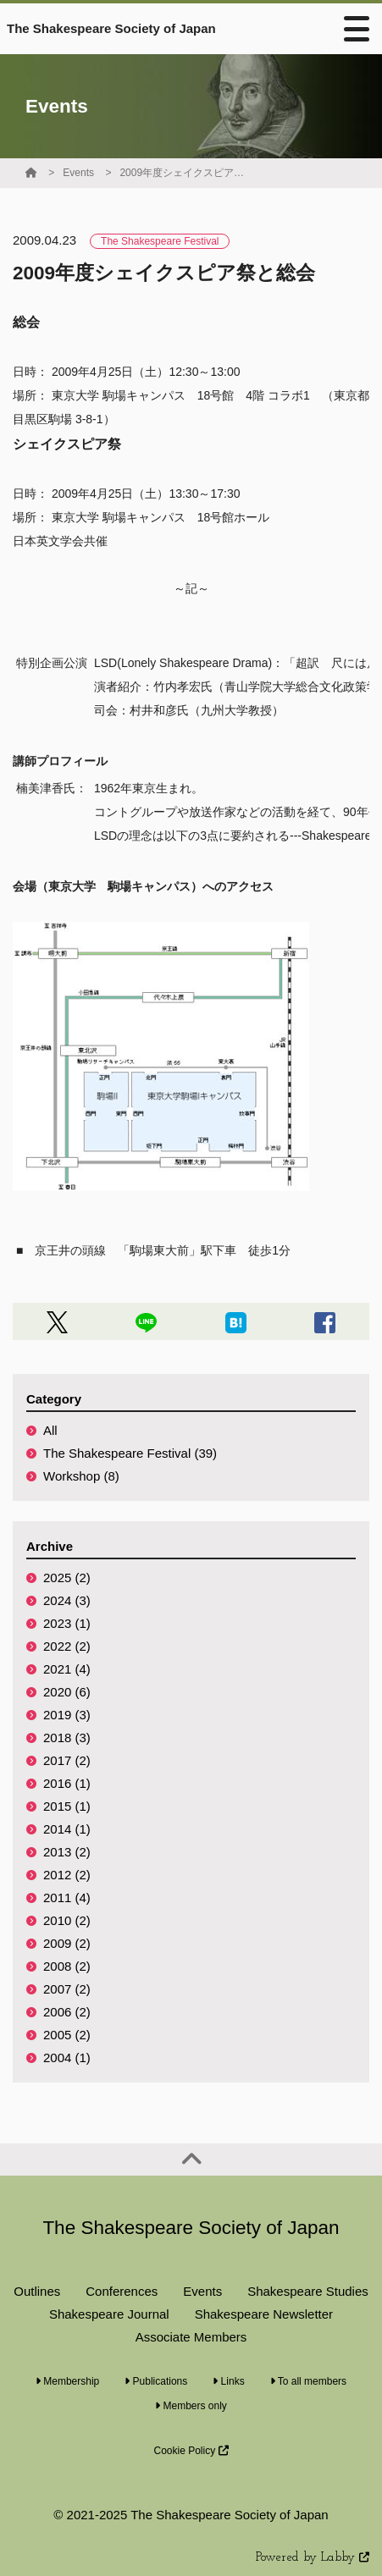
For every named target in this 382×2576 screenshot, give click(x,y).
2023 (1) (67, 1623)
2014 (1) (67, 1829)
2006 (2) (67, 2012)
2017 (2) (67, 1760)
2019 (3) (67, 1714)
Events (78, 173)
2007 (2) (67, 1989)
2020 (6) (67, 1692)
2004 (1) (67, 2057)
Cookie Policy (190, 2451)
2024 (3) (67, 1600)
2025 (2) (67, 1577)
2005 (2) (67, 2034)
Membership (67, 2381)
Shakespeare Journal (109, 2314)
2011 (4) (67, 1897)
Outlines (37, 2291)
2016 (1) (67, 1783)
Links (228, 2381)
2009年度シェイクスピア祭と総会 (182, 173)
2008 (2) (67, 1966)
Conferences (122, 2291)
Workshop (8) (81, 1476)
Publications (156, 2381)
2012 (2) (67, 1874)
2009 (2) (67, 1943)
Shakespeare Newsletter (264, 2314)
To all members (308, 2381)
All (50, 1430)
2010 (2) (67, 1920)
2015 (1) (67, 1806)
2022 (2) (67, 1646)
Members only (191, 2406)
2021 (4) (67, 1669)
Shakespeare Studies (307, 2291)
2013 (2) (67, 1852)
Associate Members (191, 2337)
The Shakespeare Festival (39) (130, 1453)
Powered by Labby (312, 2557)
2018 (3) (67, 1737)
